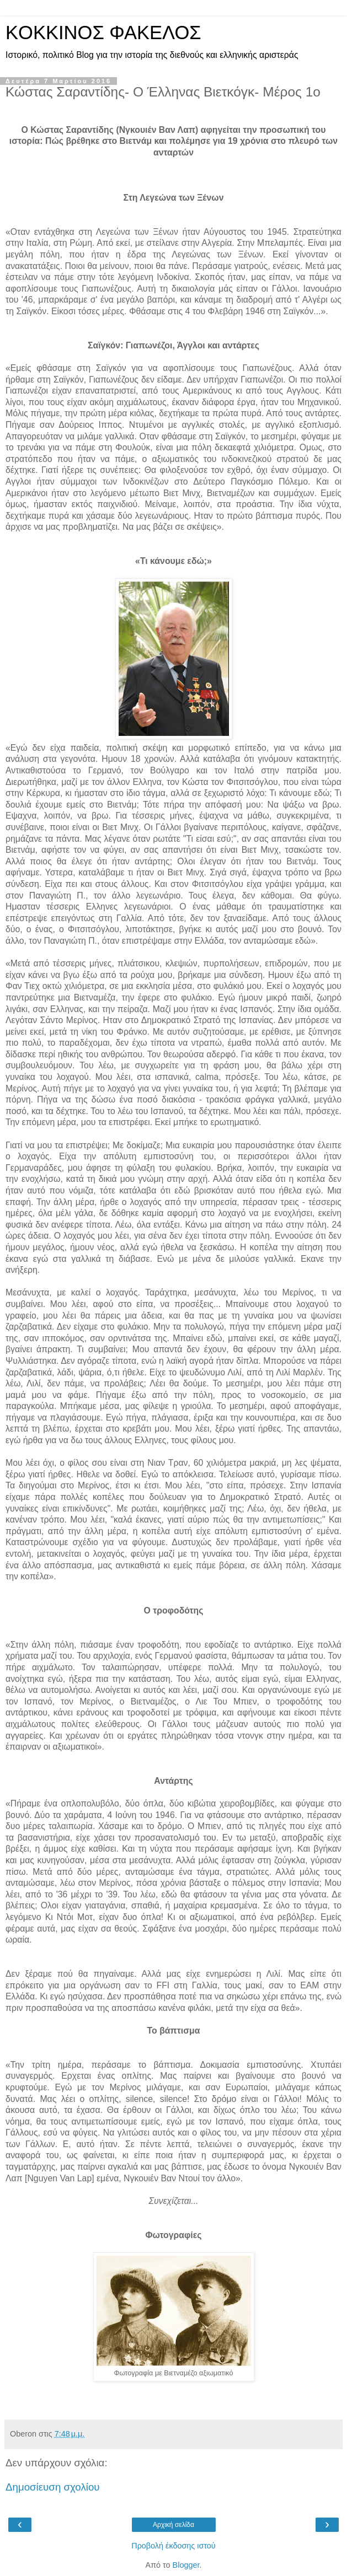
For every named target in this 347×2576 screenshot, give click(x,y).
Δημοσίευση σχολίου (53, 2487)
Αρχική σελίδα (173, 2525)
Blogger (186, 2565)
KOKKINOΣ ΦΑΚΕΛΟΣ (103, 32)
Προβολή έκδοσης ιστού (173, 2545)
